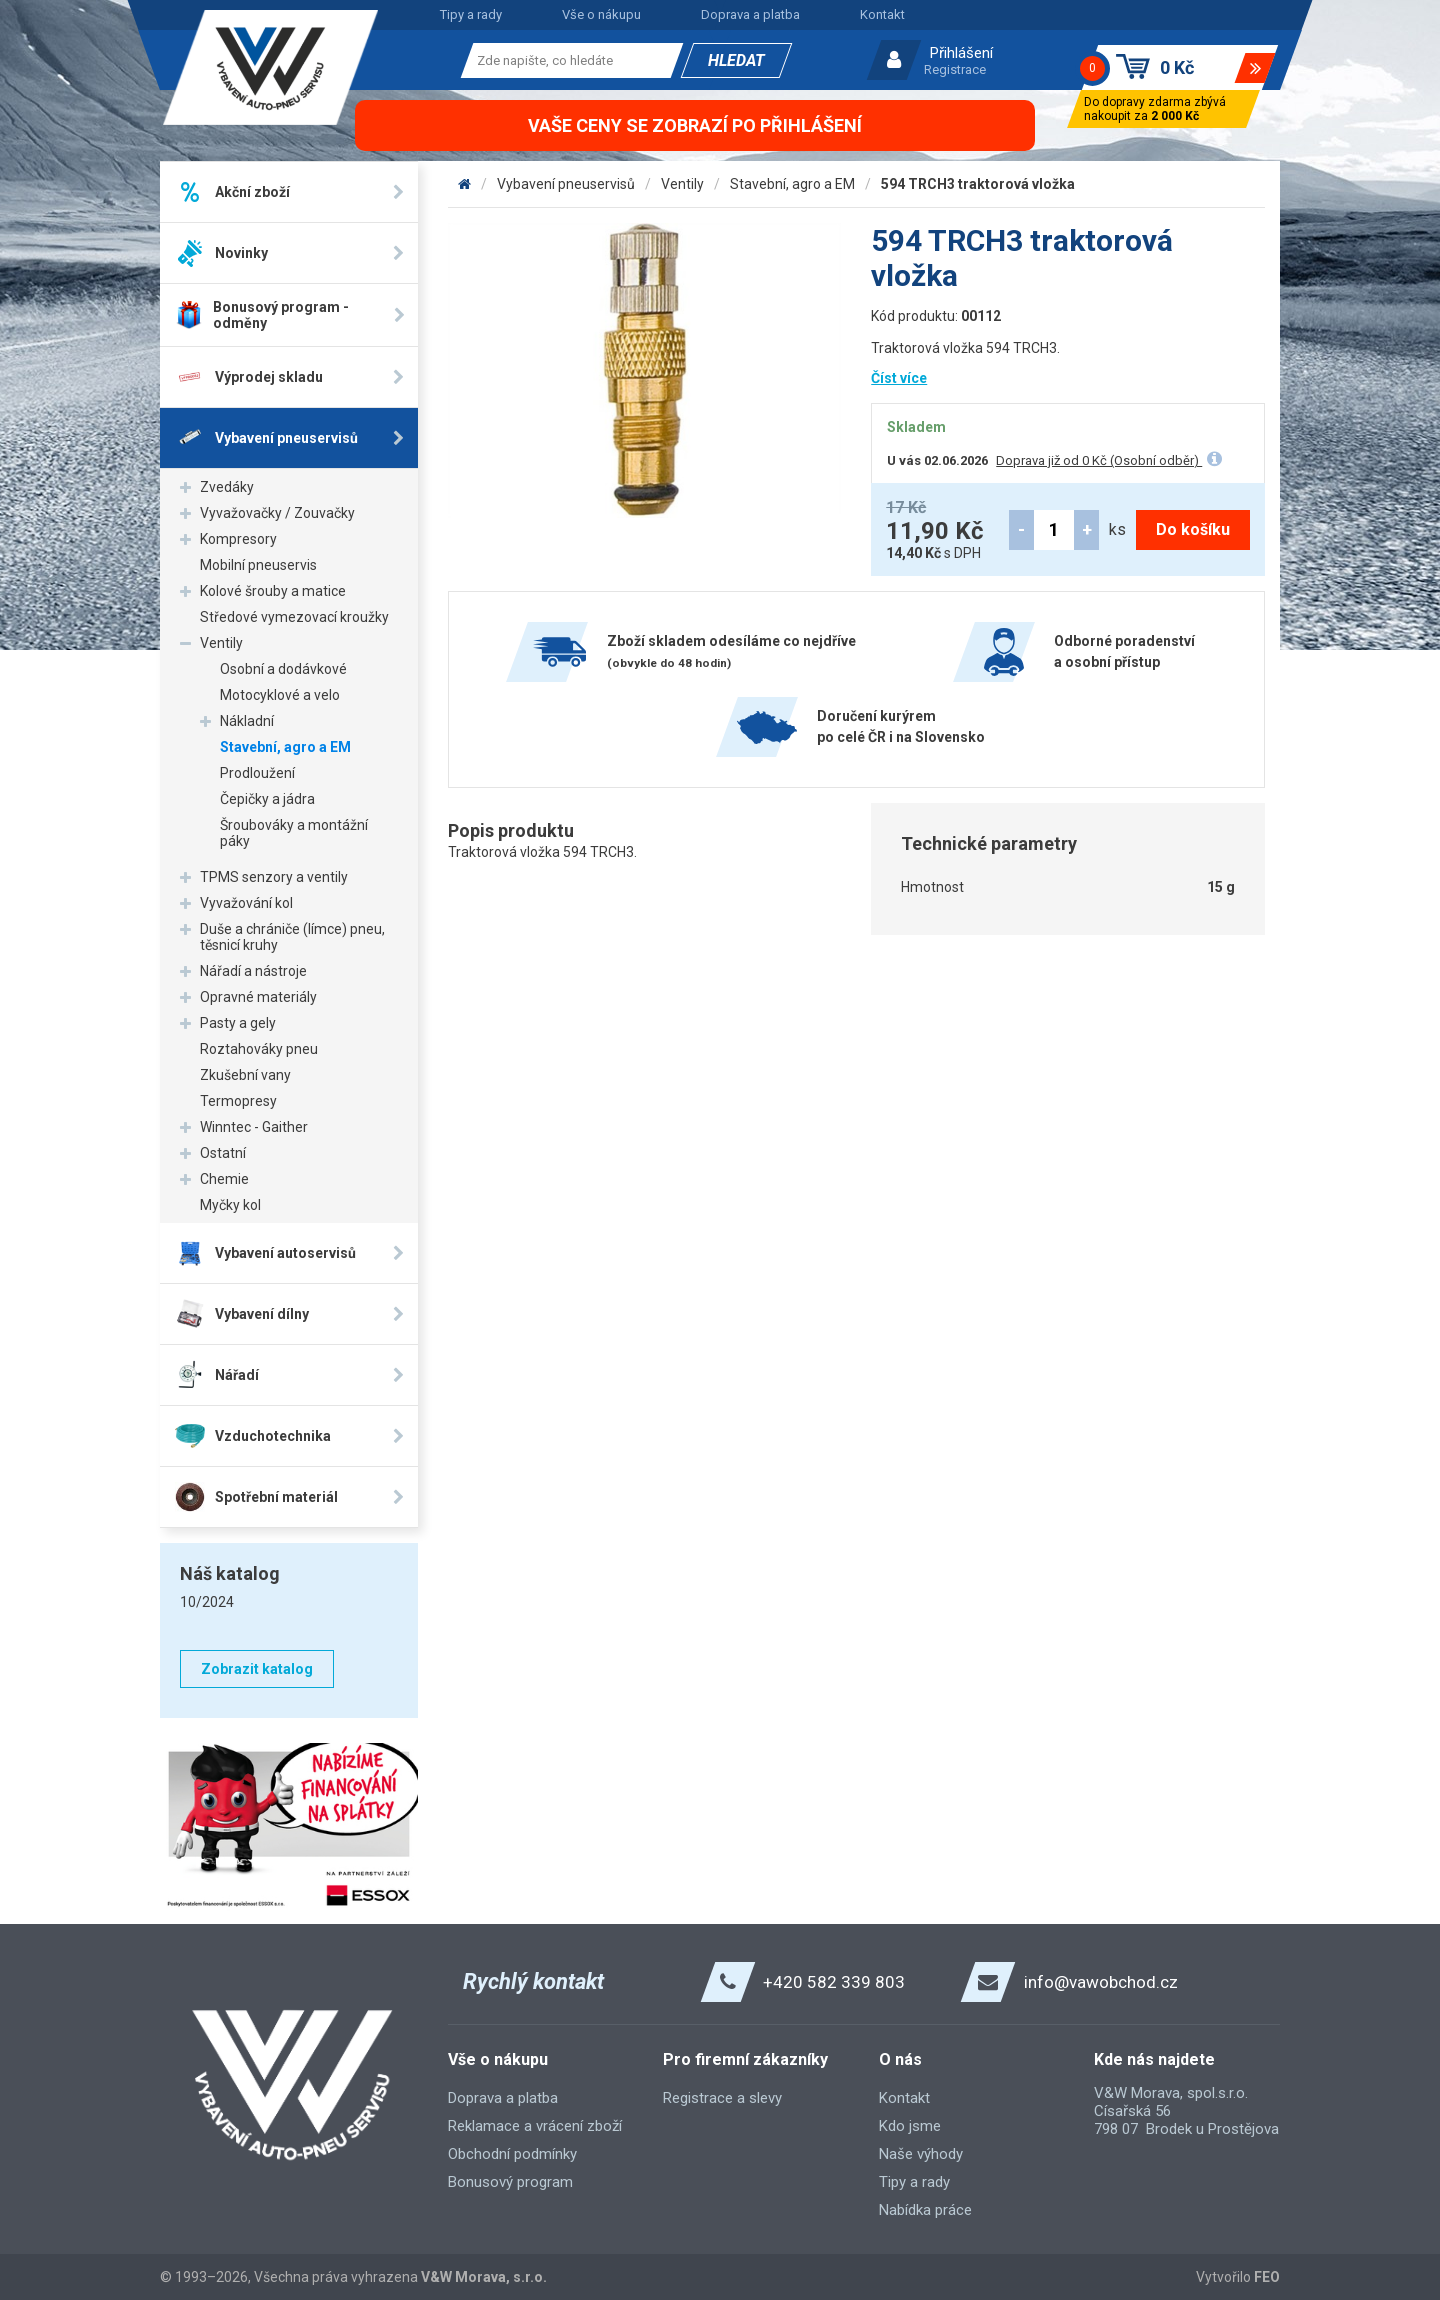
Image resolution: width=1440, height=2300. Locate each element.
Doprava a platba (750, 14)
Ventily (221, 643)
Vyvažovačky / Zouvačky (277, 513)
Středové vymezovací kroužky (294, 617)
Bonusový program (510, 2182)
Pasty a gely (238, 1023)
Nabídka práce (925, 2210)
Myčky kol (230, 1205)
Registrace (955, 69)
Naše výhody (921, 2154)
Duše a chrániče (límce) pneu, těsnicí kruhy (292, 937)
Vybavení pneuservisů (566, 184)
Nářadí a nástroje (253, 971)
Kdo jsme (910, 2126)
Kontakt (882, 14)
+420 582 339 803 (834, 1982)
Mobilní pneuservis (258, 565)
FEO (1267, 2277)
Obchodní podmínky (512, 2154)
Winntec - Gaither (254, 1127)
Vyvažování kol (246, 903)
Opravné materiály (258, 997)
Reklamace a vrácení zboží (535, 2126)
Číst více (899, 378)
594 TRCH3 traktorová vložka (978, 184)
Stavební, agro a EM (285, 747)
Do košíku (1193, 529)
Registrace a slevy (722, 2098)
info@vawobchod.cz (1101, 1982)
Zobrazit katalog (257, 1669)
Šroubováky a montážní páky (294, 833)
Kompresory (238, 539)
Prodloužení (257, 773)
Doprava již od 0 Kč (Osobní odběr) (1099, 460)
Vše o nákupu (601, 14)
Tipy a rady (471, 14)
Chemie (224, 1179)
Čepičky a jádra (267, 799)
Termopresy (238, 1101)
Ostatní (223, 1153)
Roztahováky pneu (259, 1049)
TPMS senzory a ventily (274, 877)
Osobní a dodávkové (283, 669)
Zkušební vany (245, 1075)
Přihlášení (961, 53)
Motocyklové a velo (280, 695)
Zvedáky (227, 487)
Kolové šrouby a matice (273, 591)
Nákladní (247, 721)
